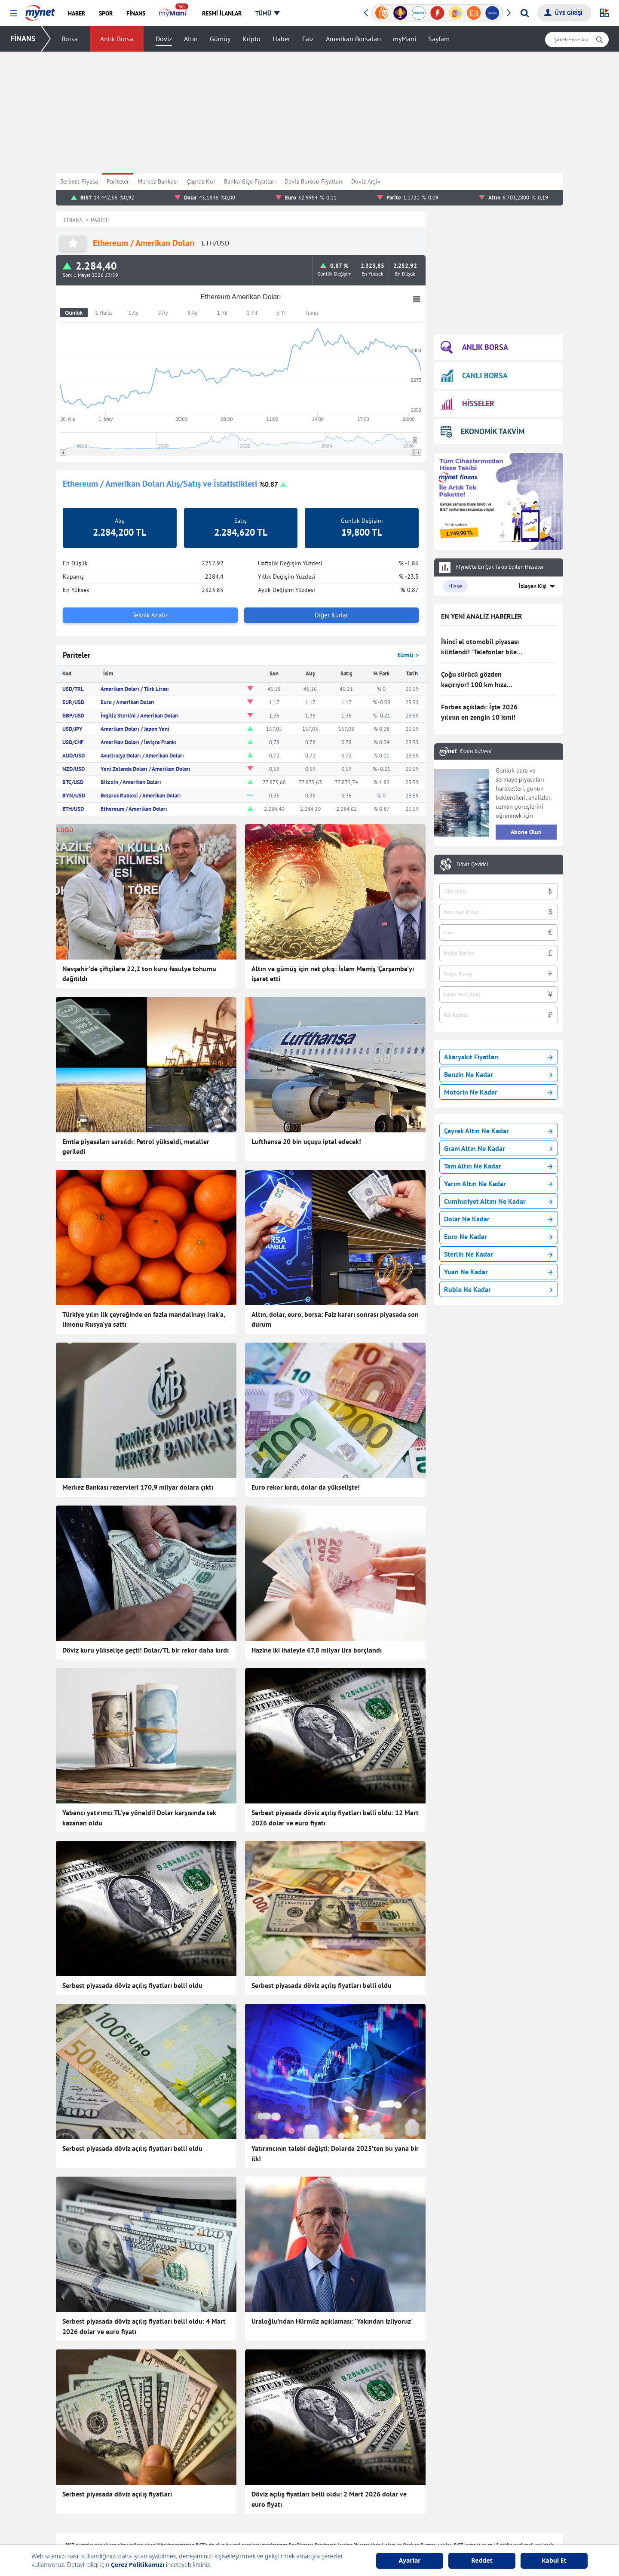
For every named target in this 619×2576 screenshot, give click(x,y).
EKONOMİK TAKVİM (482, 431)
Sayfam (439, 38)
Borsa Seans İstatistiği (389, 2459)
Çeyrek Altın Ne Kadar (498, 1130)
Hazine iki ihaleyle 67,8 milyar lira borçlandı (316, 1650)
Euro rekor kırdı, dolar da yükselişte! (305, 1487)
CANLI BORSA (474, 375)
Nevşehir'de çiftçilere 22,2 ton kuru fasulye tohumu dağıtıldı (139, 973)
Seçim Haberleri (279, 2511)
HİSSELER (467, 404)
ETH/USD (73, 809)
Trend (164, 2536)
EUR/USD (73, 702)
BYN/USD (73, 795)
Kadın (165, 2511)
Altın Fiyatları (378, 2523)
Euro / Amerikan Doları (128, 702)
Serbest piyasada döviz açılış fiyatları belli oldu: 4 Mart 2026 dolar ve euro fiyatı (144, 2145)
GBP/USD (73, 715)
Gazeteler (271, 2536)
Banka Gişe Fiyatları (250, 181)
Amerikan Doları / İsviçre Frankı (138, 742)
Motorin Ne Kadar (498, 1092)
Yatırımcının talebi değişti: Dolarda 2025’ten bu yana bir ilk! (335, 2018)
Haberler (168, 2472)
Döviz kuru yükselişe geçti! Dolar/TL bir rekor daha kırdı (145, 1650)
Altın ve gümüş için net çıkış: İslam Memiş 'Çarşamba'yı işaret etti (332, 973)
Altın (191, 38)
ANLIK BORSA (474, 347)
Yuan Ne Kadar (498, 1271)
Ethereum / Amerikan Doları (134, 809)
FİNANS (23, 38)
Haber (281, 38)
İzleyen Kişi (533, 586)
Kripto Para (375, 2511)
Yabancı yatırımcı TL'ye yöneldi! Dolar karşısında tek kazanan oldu (139, 1772)
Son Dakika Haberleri (184, 2459)
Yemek (165, 2498)
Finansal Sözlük (380, 2485)
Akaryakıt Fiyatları (498, 1056)
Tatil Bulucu (477, 2498)
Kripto (251, 38)
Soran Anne (477, 2485)
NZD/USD (73, 769)
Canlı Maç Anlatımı (283, 2523)
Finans (166, 2485)
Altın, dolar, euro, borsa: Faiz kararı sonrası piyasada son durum (335, 1319)
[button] (13, 13)
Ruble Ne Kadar (498, 1289)
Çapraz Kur (201, 181)
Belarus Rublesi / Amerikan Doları (141, 795)
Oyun (469, 2459)
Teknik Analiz (150, 615)
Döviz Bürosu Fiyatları (314, 181)
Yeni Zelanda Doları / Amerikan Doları (145, 769)
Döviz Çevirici (472, 864)
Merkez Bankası (158, 181)
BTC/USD (72, 782)
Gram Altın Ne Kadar (498, 1148)
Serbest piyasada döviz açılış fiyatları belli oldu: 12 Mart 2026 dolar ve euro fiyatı (335, 1772)
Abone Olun (526, 832)
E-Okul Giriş (477, 2523)
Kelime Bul (476, 2472)
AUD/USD (73, 755)
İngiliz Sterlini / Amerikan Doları (140, 715)
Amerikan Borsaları (353, 38)
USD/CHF (73, 742)
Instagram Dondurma (489, 2536)
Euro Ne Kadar (498, 1236)
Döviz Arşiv (365, 181)
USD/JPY (72, 729)
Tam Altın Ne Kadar (498, 1166)
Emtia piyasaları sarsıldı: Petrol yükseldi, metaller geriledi (135, 1146)
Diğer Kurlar (331, 615)
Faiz (308, 38)
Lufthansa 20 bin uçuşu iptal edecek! (306, 1141)
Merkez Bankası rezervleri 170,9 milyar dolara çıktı (137, 1487)
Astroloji (270, 2485)
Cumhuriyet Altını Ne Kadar (498, 1201)
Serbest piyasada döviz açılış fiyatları (117, 2268)
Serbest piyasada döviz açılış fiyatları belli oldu (132, 1895)
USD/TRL (73, 689)
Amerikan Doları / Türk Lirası (135, 689)
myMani (404, 38)
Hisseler (370, 2498)
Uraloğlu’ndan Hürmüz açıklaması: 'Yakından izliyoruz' (332, 2140)
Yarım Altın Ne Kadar (498, 1183)
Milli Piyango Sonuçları (492, 2511)
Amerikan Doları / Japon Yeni (135, 729)
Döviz (164, 38)
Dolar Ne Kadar (498, 1218)
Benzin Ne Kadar (498, 1074)
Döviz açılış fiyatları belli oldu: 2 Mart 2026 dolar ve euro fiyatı (329, 2273)
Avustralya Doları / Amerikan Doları (142, 755)
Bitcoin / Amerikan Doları (131, 782)
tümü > (408, 654)
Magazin (168, 2523)
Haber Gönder (527, 2423)
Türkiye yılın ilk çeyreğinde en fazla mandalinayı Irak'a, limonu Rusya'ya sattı (143, 1319)
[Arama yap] (524, 13)
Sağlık (267, 2472)
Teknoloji (271, 2459)
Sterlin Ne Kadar (498, 1254)
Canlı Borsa (375, 2472)
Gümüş (220, 38)
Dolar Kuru (374, 2536)
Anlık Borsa (116, 38)
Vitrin (266, 2498)
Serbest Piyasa (79, 181)
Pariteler (118, 181)
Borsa (69, 38)
